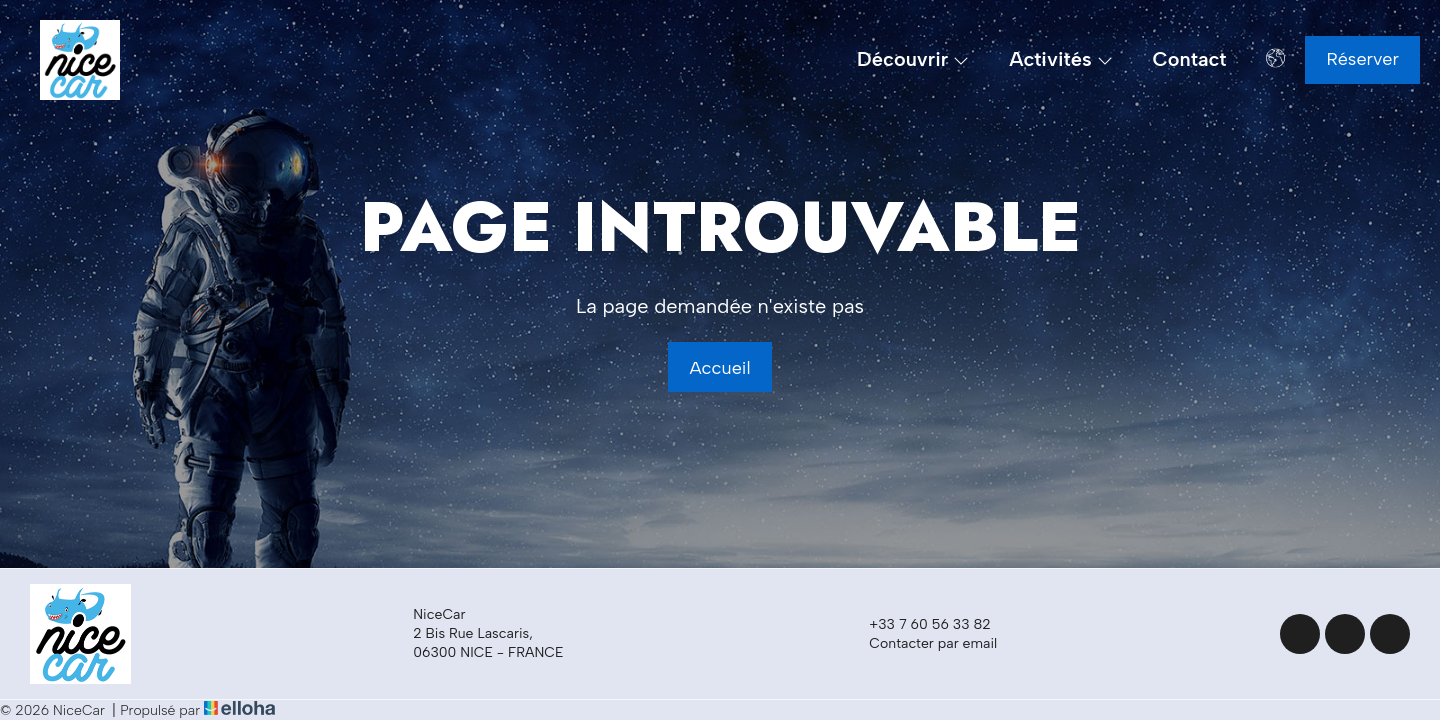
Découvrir (913, 59)
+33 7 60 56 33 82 (918, 624)
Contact (1190, 59)
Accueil (719, 368)
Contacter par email (921, 643)
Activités (1060, 59)
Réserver (1362, 59)
